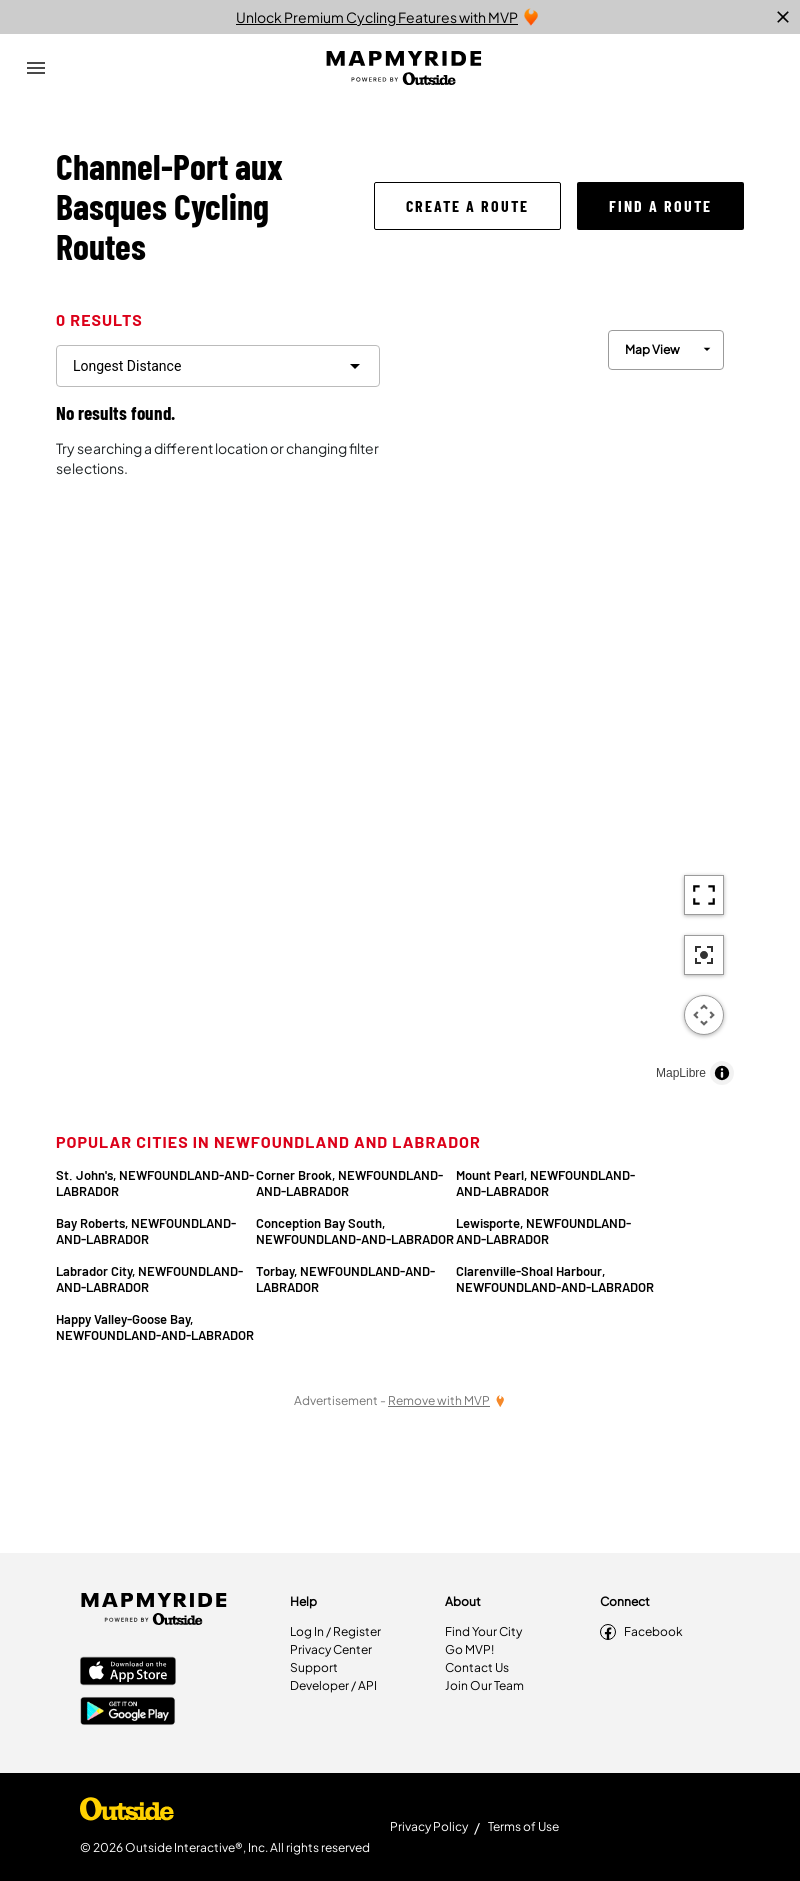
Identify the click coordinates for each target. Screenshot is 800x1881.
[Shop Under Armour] (127, 1814)
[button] (467, 206)
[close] (783, 17)
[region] (570, 702)
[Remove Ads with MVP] (447, 1400)
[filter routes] (218, 366)
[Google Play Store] (128, 1713)
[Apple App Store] (128, 1673)
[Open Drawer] (36, 68)
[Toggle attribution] (722, 1073)
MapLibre (681, 1073)
